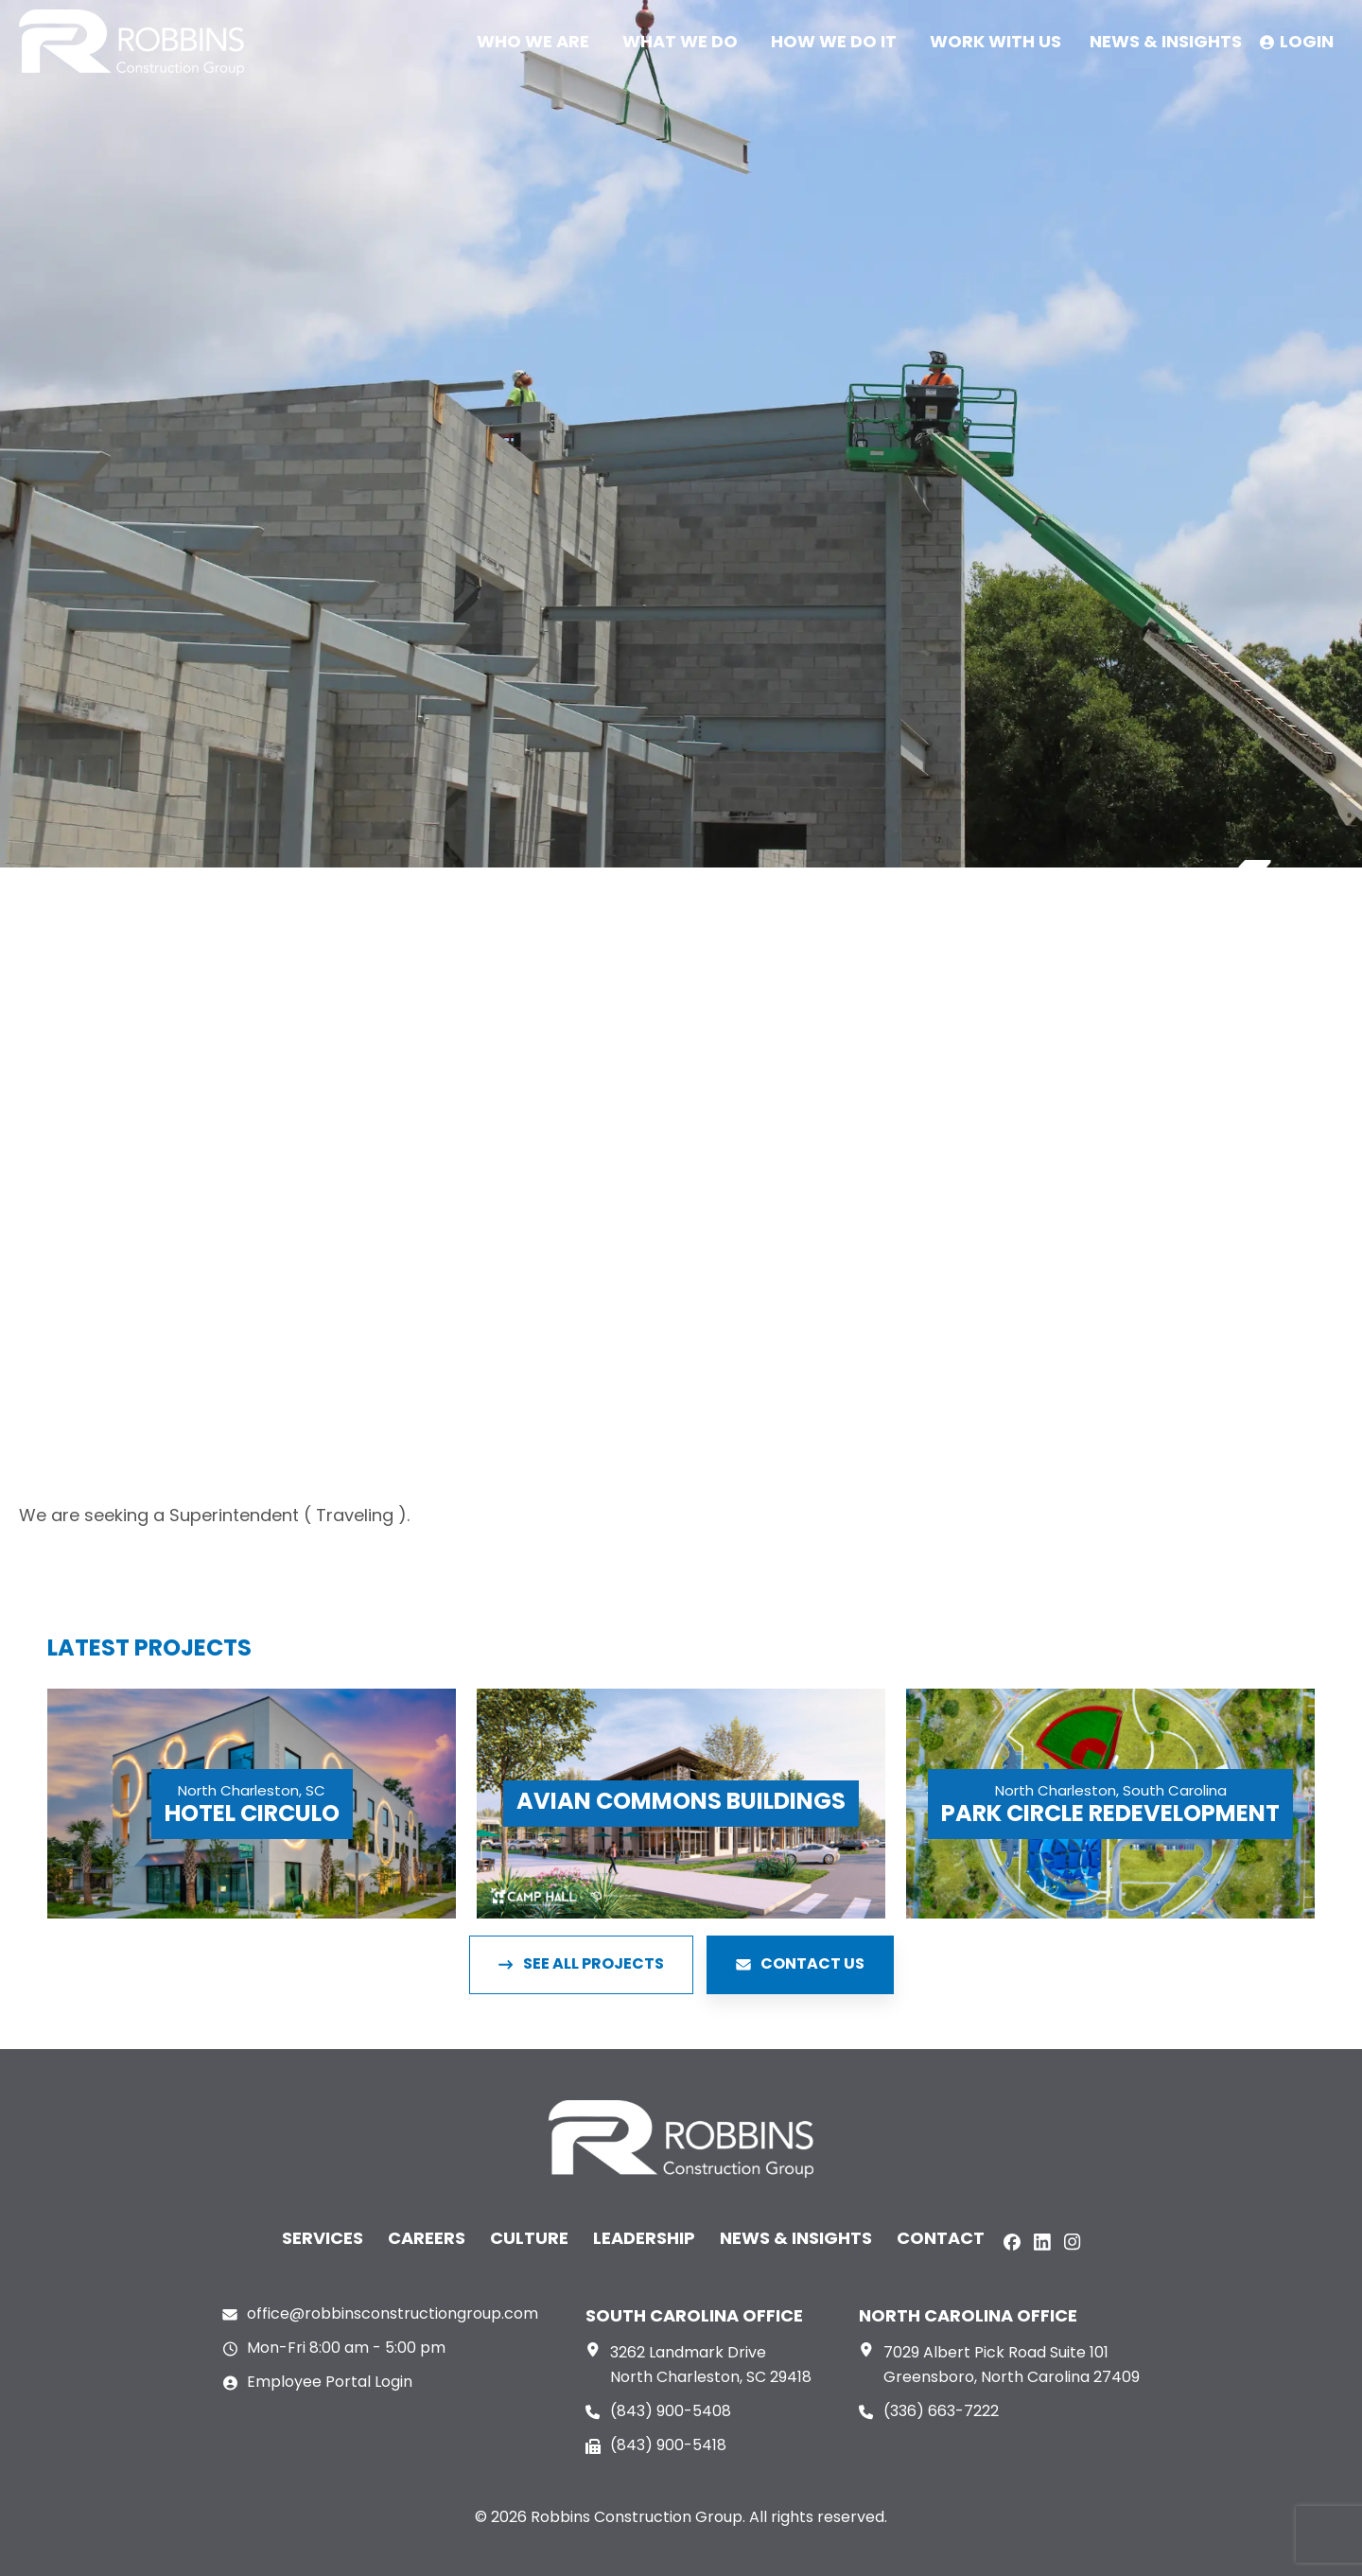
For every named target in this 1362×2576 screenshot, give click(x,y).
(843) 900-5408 (670, 2412)
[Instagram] (1072, 2242)
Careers (426, 2239)
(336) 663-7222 (941, 2412)
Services (322, 2239)
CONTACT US (800, 1965)
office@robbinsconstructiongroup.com (392, 2315)
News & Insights (796, 2239)
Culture (529, 2239)
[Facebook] (1012, 2242)
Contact (941, 2239)
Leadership (644, 2239)
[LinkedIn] (1042, 2242)
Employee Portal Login (329, 2383)
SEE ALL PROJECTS (581, 1965)
